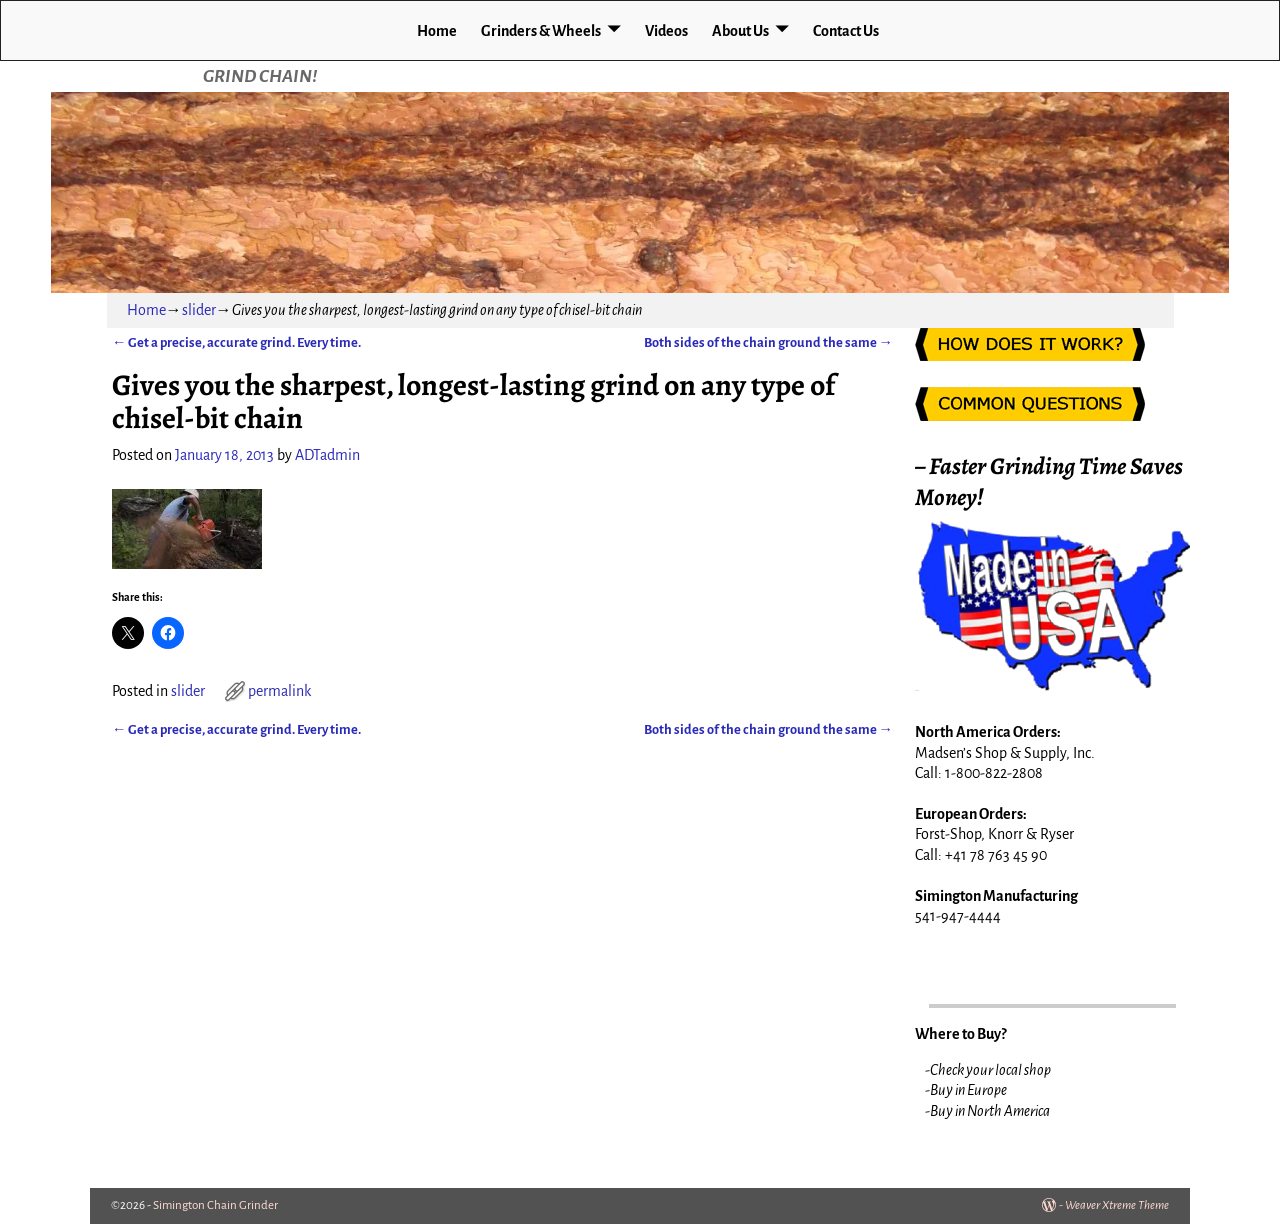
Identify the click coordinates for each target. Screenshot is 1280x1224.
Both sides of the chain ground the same (768, 342)
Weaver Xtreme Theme (1117, 1205)
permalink (279, 691)
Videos (666, 31)
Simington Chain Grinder (215, 1205)
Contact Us (846, 31)
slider (199, 310)
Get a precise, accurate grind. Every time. (236, 342)
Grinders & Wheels (541, 31)
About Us (740, 31)
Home (437, 31)
